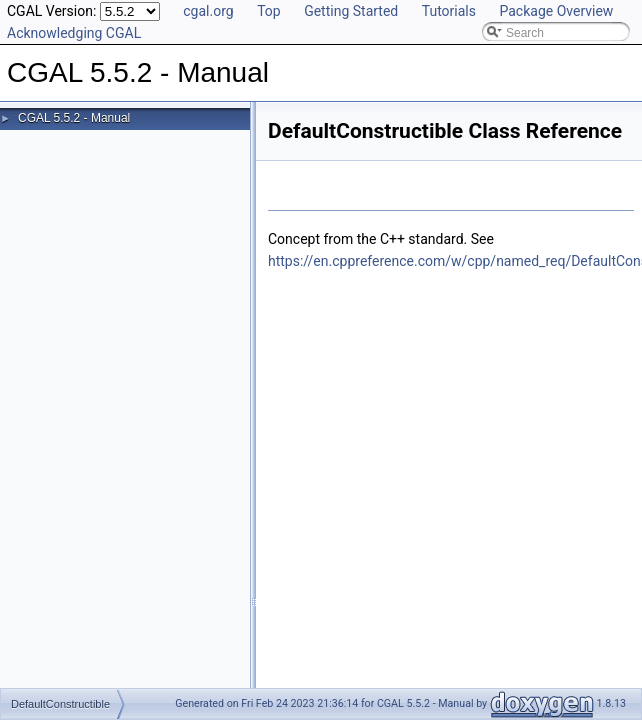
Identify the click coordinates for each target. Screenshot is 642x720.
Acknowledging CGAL (74, 33)
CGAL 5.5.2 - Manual (74, 118)
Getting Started (351, 11)
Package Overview (556, 11)
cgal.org (208, 11)
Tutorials (449, 11)
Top (269, 11)
